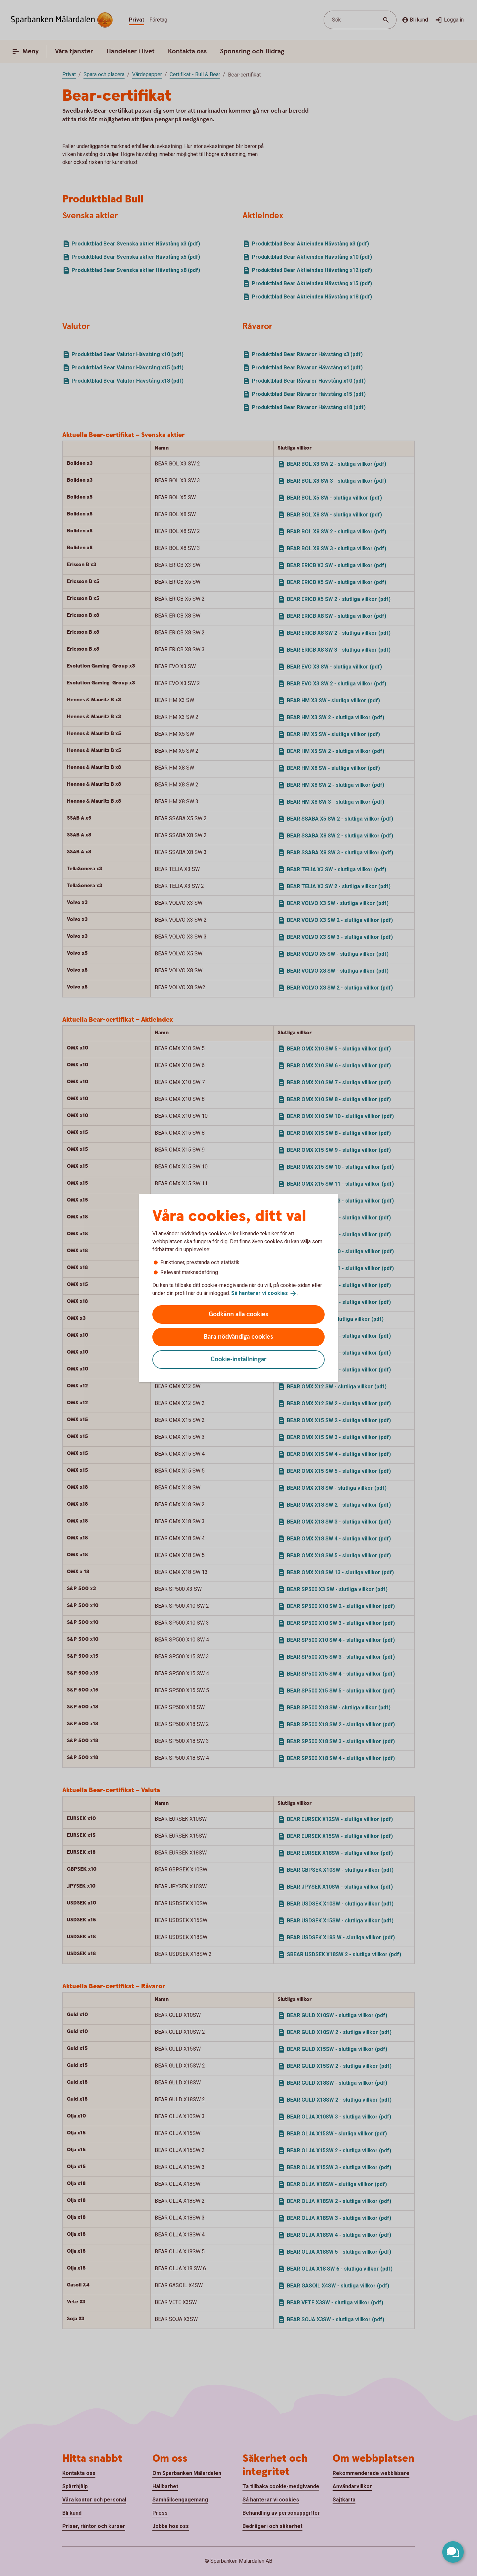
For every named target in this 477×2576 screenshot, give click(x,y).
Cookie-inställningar (239, 1359)
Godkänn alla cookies (238, 1314)
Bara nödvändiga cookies (238, 1337)
